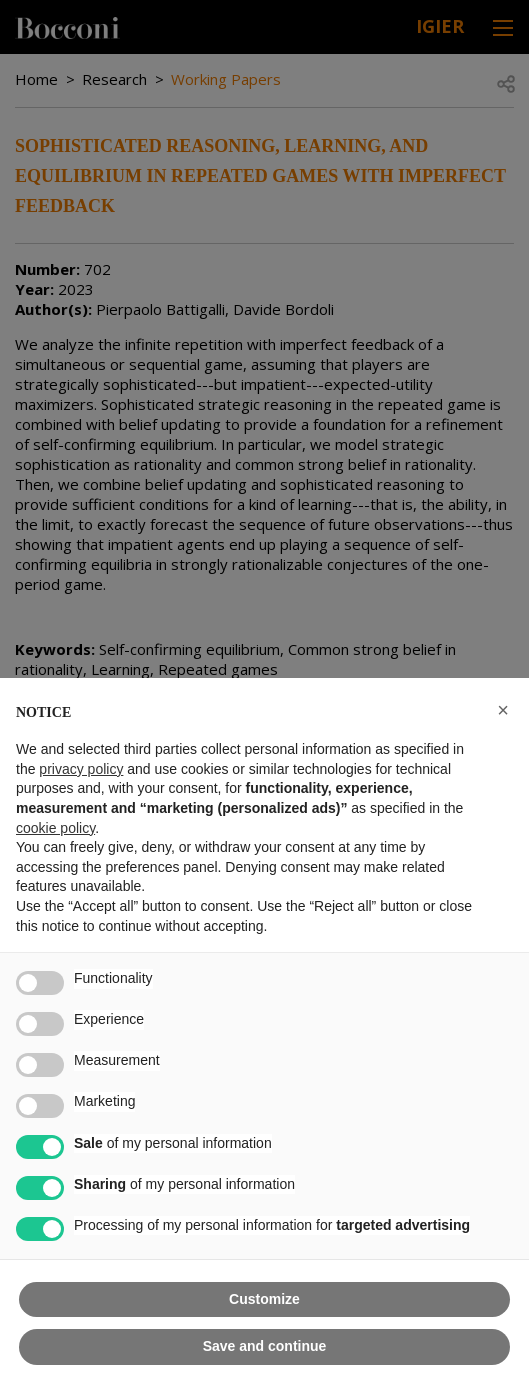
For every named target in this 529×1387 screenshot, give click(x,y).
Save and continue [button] (265, 1346)
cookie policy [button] (55, 828)
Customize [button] (264, 1299)
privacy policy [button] (81, 769)
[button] (503, 710)
